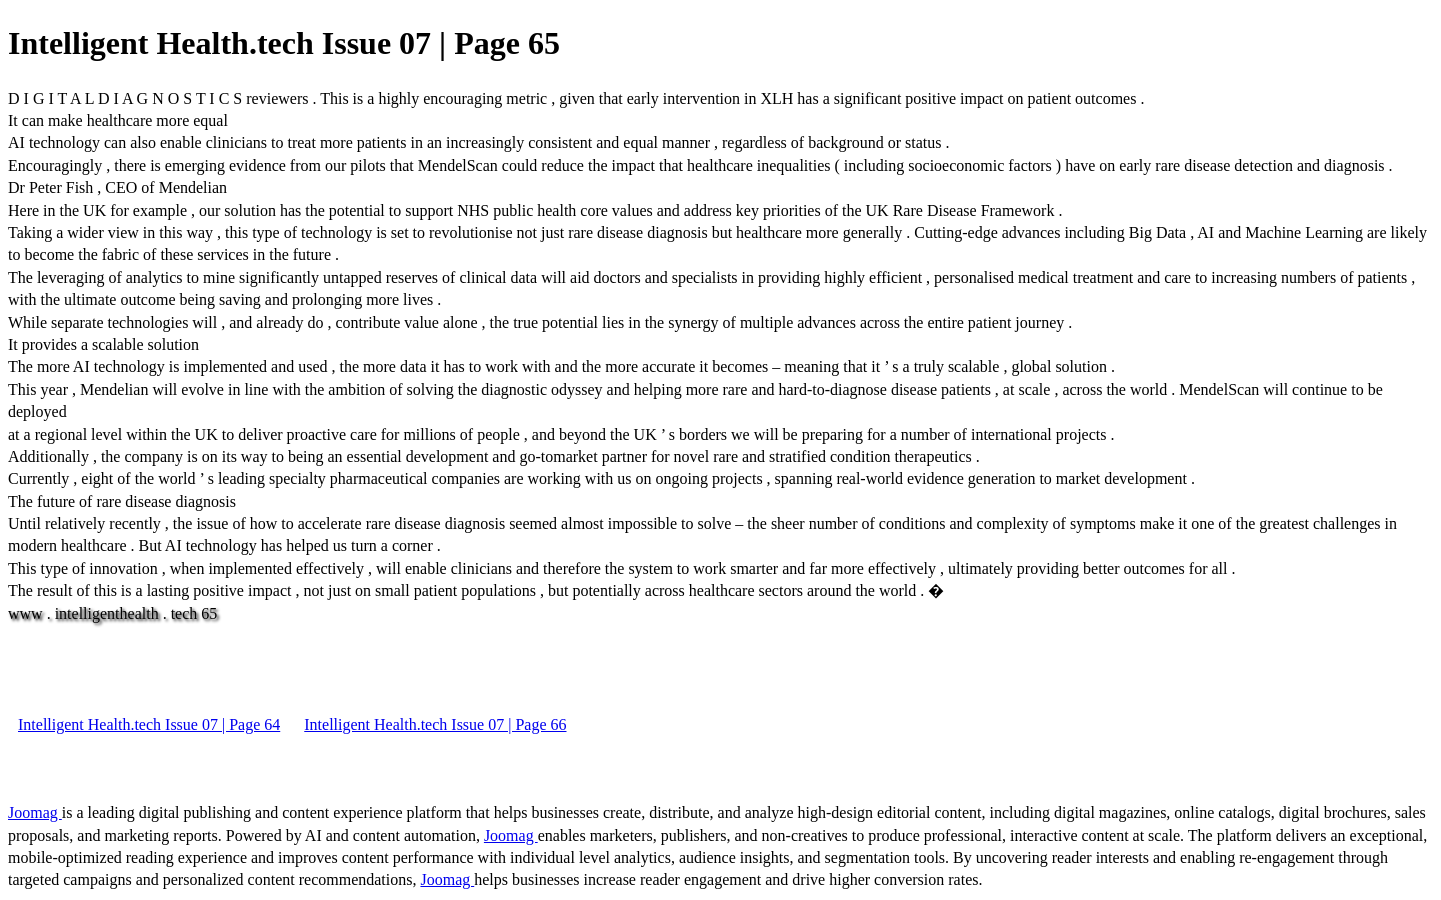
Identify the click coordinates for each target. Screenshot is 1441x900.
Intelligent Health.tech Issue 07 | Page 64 (149, 724)
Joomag (35, 812)
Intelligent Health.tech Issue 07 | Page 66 (435, 724)
